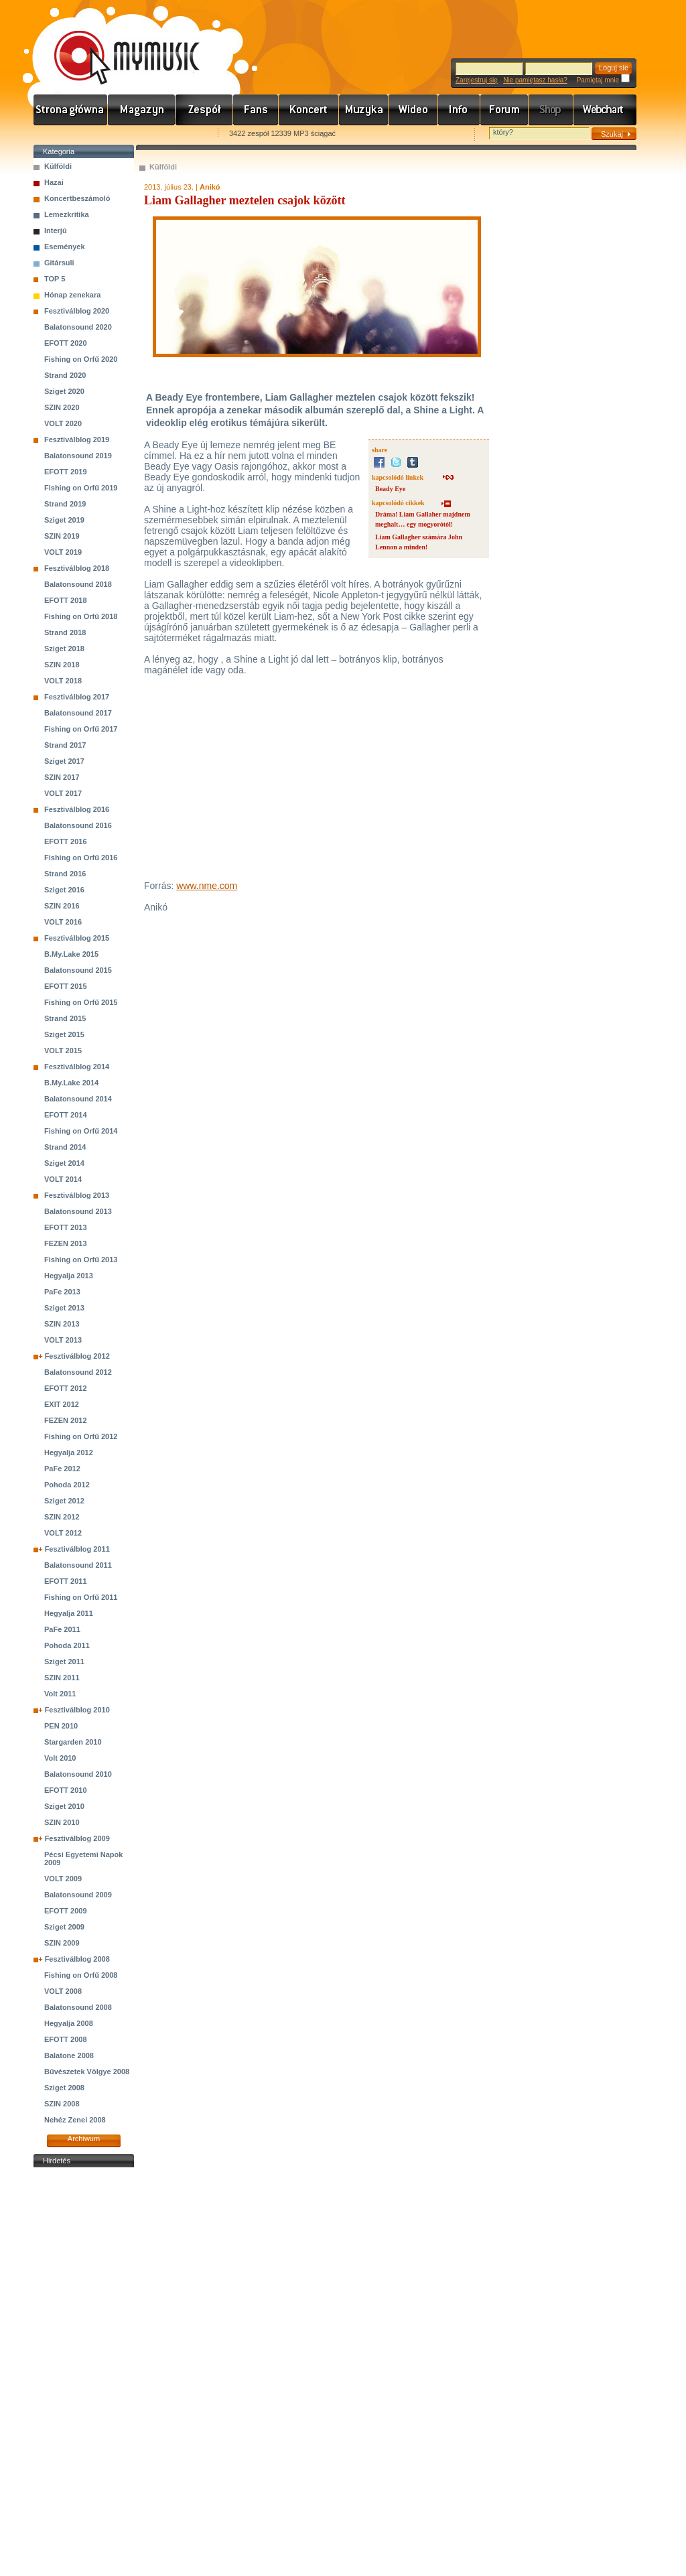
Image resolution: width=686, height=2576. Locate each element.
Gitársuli (59, 263)
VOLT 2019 (63, 552)
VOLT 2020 (63, 423)
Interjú (55, 230)
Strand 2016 (65, 874)
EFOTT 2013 (65, 1227)
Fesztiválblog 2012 (77, 1356)
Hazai (54, 182)
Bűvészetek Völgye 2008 (86, 2071)
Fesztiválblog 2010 (77, 1710)
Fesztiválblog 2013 (76, 1195)
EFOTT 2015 (65, 986)
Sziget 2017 (64, 761)
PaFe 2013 (62, 1292)
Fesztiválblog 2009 (77, 1838)
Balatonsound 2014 (78, 1099)
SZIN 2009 (62, 1943)
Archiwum (84, 2138)
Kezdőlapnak (117, 134)
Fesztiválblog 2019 (76, 439)
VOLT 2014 (63, 1179)
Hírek (142, 109)
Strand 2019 (65, 504)
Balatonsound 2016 (78, 825)
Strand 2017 (65, 745)
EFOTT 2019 (65, 472)
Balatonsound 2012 (78, 1372)
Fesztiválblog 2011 (77, 1549)
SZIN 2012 (62, 1517)
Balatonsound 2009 (78, 1895)
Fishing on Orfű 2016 (80, 858)
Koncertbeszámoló (77, 198)
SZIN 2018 (62, 665)
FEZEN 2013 (65, 1243)
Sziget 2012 (64, 1501)
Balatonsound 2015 (78, 970)
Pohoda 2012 (67, 1485)
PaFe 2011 (62, 1629)
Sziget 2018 (64, 649)
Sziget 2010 (64, 1806)
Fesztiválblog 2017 (76, 697)
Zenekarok (204, 109)
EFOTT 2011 (65, 1581)
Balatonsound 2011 (78, 1565)
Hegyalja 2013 (68, 1276)
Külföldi (58, 166)
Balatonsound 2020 (78, 327)
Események (64, 247)
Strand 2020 (65, 375)
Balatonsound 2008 (78, 2007)
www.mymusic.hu (115, 43)
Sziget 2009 (64, 1927)
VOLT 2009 (63, 1879)
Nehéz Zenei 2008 (75, 2120)
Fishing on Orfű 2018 (80, 616)
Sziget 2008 (64, 2088)
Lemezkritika (66, 214)
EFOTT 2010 (65, 1790)
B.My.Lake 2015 (71, 954)
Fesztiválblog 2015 (76, 938)
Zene (364, 109)
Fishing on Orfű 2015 (80, 1002)
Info (459, 109)
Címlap (70, 109)
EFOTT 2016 (65, 841)
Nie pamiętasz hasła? (535, 80)
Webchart (604, 109)
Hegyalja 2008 (68, 2023)
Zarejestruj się (477, 80)
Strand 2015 (65, 1018)
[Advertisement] (84, 2372)
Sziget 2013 (64, 1308)
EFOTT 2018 (65, 600)
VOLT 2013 (63, 1340)
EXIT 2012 (61, 1404)
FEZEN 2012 (65, 1420)
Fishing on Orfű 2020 (80, 359)
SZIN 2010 (62, 1822)
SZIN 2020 (62, 407)
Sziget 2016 (64, 890)
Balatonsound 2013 (78, 1211)
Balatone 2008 (69, 2055)
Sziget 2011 (64, 1661)
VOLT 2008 (63, 1991)
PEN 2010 (61, 1726)
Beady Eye (390, 488)
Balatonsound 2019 (78, 456)
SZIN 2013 (62, 1324)
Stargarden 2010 (73, 1742)
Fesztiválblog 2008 (77, 1959)
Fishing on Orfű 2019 (80, 488)
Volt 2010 (60, 1758)
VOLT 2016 (63, 922)
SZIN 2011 (62, 1678)
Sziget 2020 (64, 391)
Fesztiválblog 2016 (76, 809)
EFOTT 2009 (65, 1911)
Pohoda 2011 (67, 1645)
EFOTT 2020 (65, 343)
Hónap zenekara (72, 295)
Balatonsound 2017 (78, 713)
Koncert (309, 109)
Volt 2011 (60, 1694)
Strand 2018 (65, 632)
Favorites (60, 134)
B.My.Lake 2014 (71, 1083)
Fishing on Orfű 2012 (80, 1436)
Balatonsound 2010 (78, 1774)
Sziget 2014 (64, 1163)
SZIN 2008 (62, 2104)
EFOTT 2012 (65, 1388)
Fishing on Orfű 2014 (80, 1131)
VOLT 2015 (63, 1050)
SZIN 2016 (62, 906)
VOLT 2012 (63, 1533)
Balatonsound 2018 (78, 584)
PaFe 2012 (62, 1469)
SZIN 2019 (62, 536)
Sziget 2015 (64, 1034)
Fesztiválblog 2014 (76, 1067)
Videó (413, 109)
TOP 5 (54, 279)
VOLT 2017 (63, 793)
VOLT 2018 (63, 681)
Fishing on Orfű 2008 (80, 1975)
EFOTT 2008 (65, 2039)
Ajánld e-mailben (174, 134)
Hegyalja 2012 (68, 1452)
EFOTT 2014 (65, 1115)
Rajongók (256, 109)
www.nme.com (206, 885)
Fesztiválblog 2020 (76, 311)
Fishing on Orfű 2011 (80, 1597)
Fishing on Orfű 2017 (80, 729)
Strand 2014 (65, 1147)
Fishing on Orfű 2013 (80, 1260)
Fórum (504, 109)
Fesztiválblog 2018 (76, 568)
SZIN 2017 (62, 777)
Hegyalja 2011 (68, 1613)
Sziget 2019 (64, 520)
